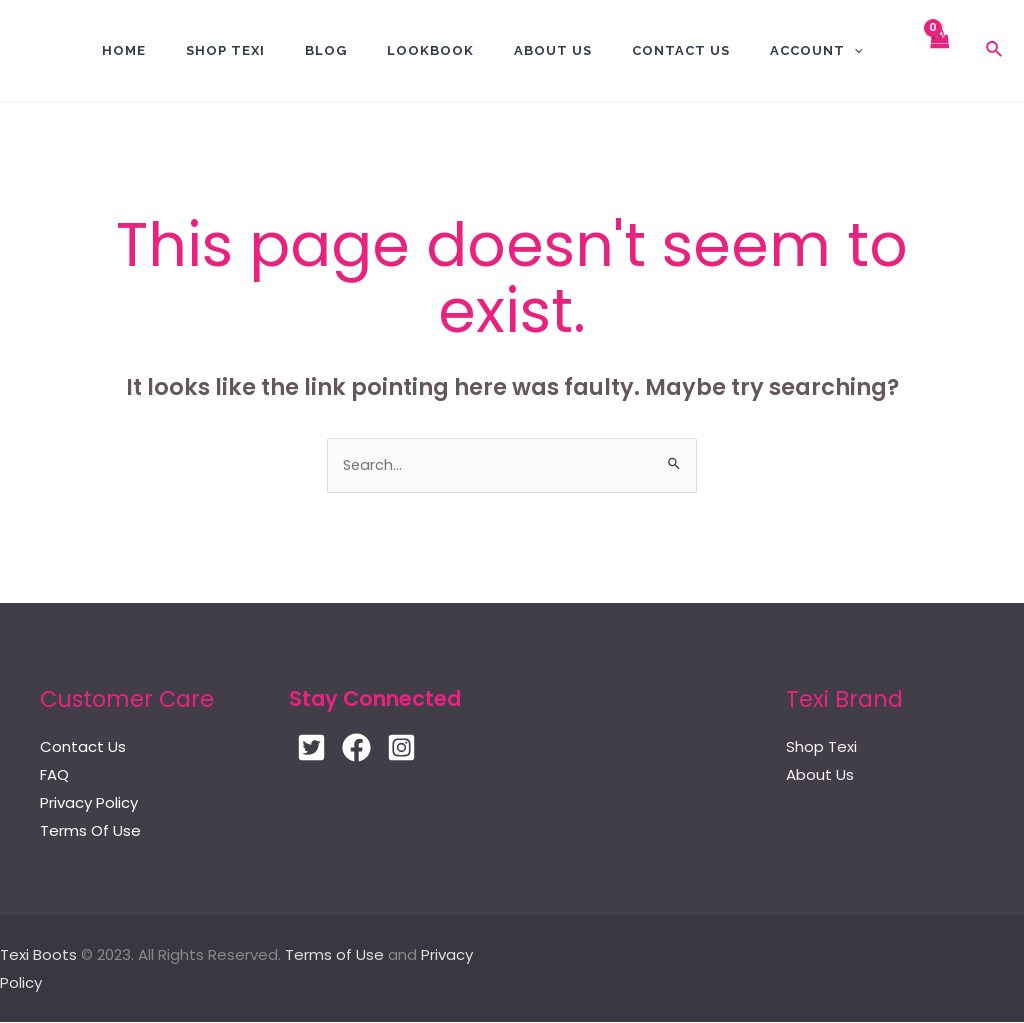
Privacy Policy (89, 804)
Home (124, 50)
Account (816, 50)
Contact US (681, 50)
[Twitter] (311, 749)
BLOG (326, 50)
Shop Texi (225, 50)
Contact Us (83, 748)
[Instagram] (411, 749)
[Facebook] (361, 749)
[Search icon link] (995, 51)
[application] (854, 50)
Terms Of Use (90, 832)
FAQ (54, 776)
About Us (553, 50)
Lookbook (430, 50)
